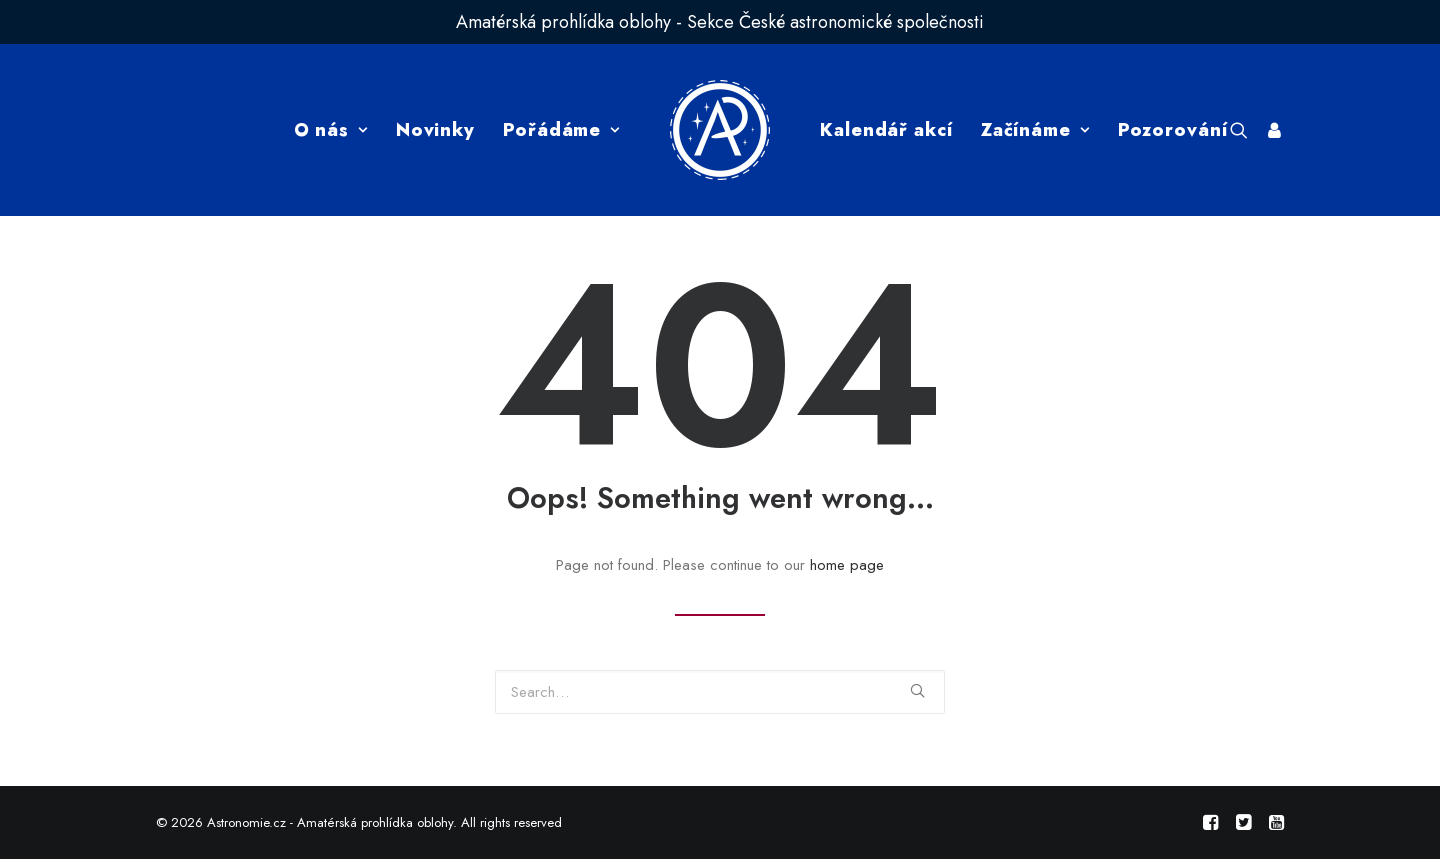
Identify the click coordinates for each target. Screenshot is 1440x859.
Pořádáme (561, 130)
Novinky (435, 130)
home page (847, 565)
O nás (331, 130)
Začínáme (1035, 130)
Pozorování (1173, 130)
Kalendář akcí (886, 130)
